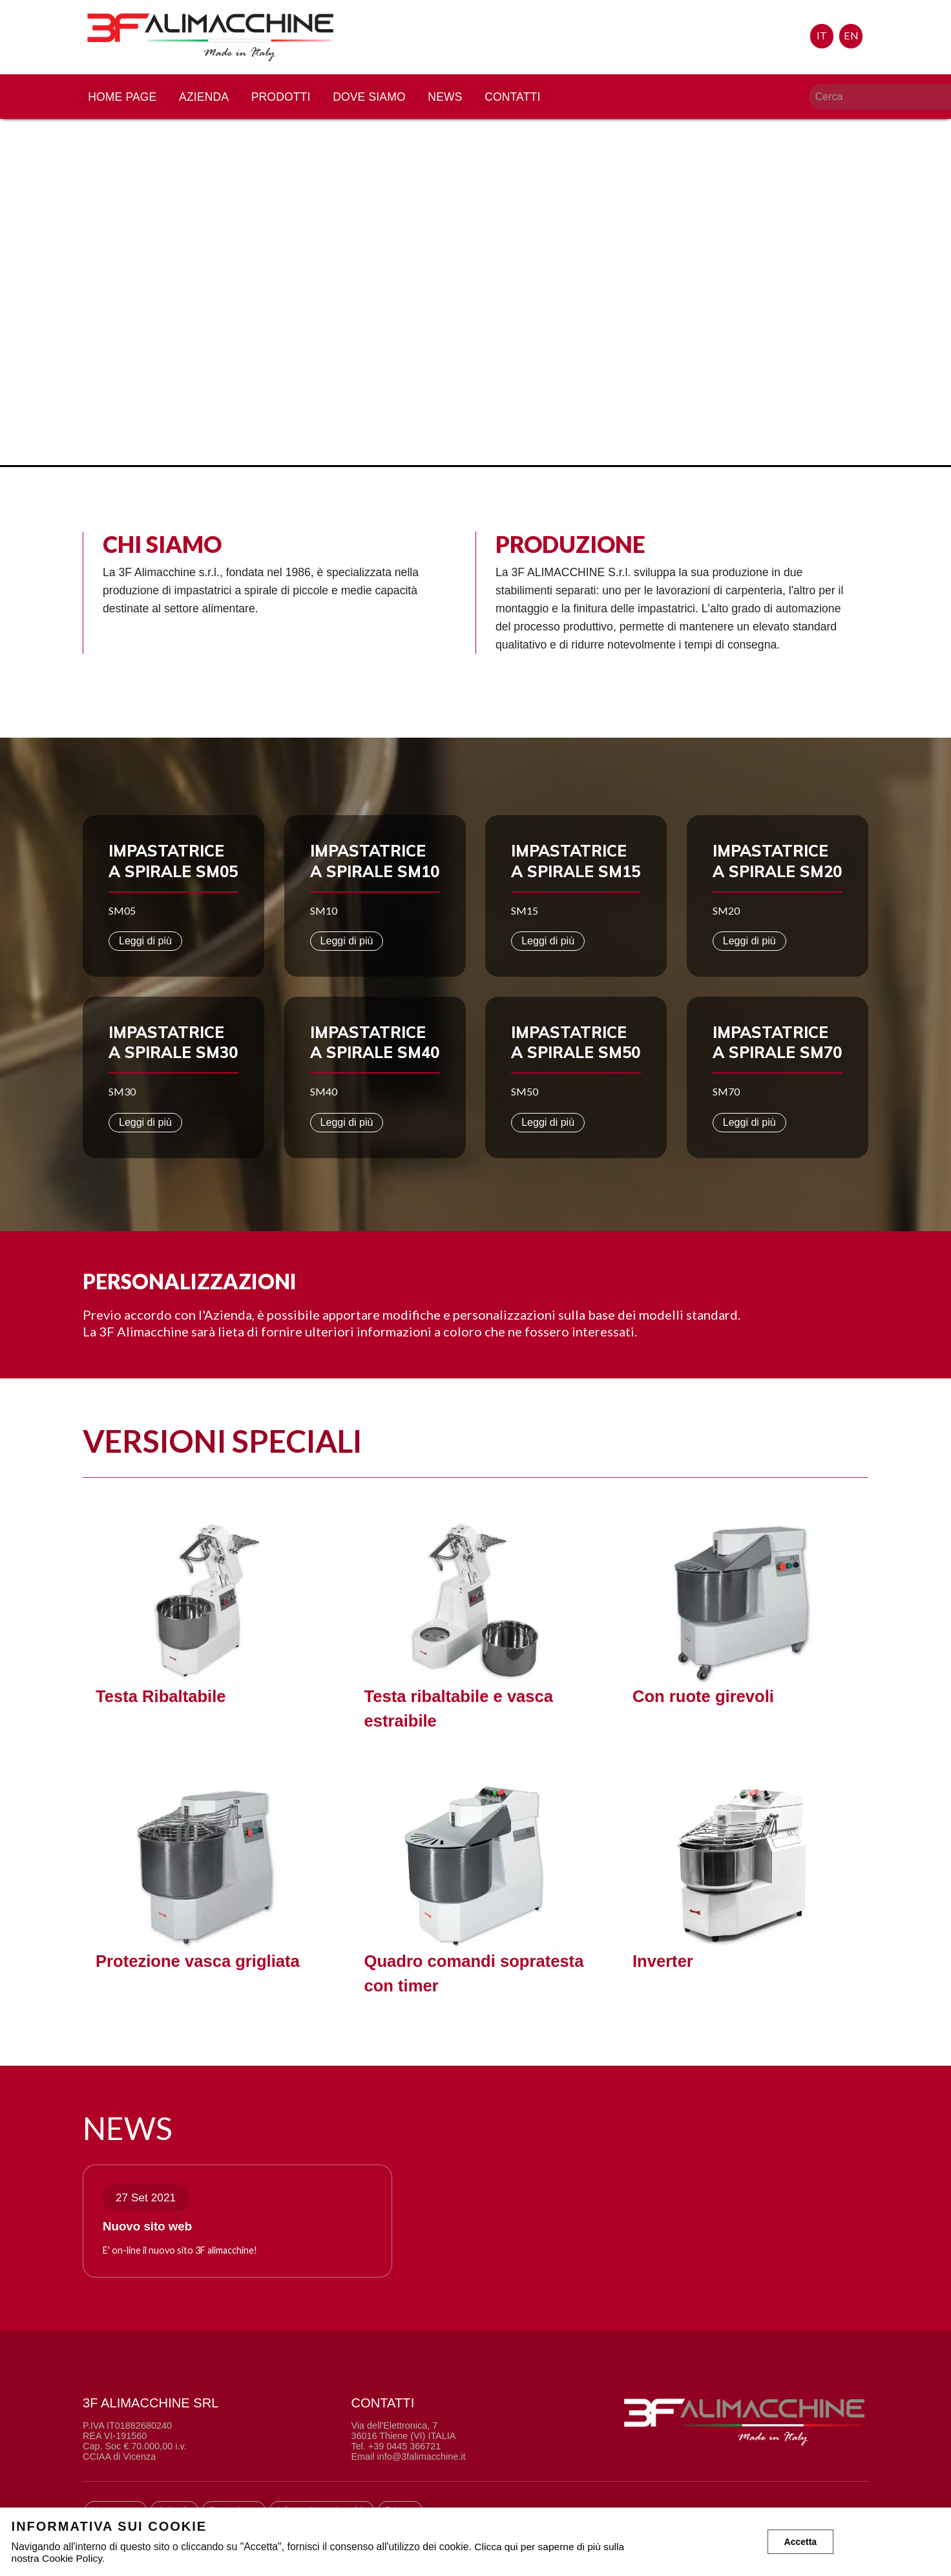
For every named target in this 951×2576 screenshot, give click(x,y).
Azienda (211, 100)
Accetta (800, 2542)
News (454, 100)
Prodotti (288, 100)
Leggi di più (145, 940)
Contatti (522, 100)
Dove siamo (377, 100)
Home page (128, 100)
